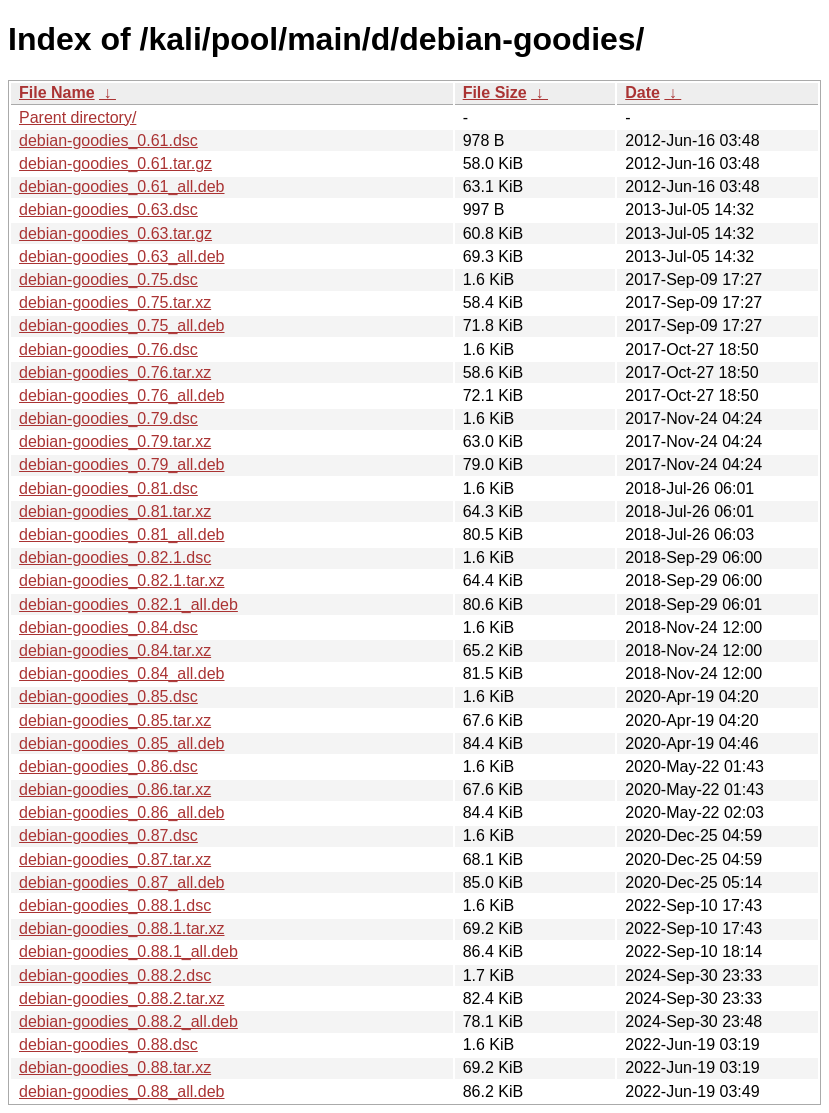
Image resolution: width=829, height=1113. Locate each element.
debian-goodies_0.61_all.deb (122, 186)
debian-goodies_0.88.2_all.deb (128, 1021)
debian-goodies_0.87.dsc (108, 835)
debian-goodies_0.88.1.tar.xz (121, 928)
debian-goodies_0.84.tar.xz (115, 650)
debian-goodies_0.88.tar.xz (115, 1067)
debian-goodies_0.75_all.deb (122, 325)
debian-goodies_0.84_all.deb (122, 673)
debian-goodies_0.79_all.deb (122, 464)
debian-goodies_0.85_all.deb (122, 743)
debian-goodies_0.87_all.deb (122, 882)
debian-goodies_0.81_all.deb (122, 534)
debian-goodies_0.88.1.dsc (115, 905)
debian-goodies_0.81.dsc (108, 488)
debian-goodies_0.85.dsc (108, 696)
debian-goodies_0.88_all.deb (122, 1091)
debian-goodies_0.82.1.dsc (115, 557)
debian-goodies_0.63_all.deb (122, 256)
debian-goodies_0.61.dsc (108, 140)
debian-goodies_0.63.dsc (108, 209)
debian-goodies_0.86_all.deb (122, 812)
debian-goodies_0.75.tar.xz (115, 302)
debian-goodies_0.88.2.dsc (115, 975)
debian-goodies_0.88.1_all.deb (128, 951)
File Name (57, 92)
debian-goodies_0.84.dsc (108, 627)
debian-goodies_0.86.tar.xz (115, 789)
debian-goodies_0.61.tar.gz (115, 163)
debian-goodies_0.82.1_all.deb (128, 604)
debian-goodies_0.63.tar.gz (115, 233)
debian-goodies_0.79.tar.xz (115, 441)
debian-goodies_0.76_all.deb (122, 395)
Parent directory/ (77, 117)
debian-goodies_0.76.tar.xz (115, 372)
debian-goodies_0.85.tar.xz (115, 720)
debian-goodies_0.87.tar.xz (115, 859)
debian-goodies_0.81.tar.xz (115, 511)
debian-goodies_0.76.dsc (108, 349)
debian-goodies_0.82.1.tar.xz (121, 580)
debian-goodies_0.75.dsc (108, 279)
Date (642, 92)
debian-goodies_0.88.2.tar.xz (121, 998)
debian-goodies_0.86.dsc (108, 766)
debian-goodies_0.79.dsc (108, 418)
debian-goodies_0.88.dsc (108, 1044)
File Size (495, 92)
